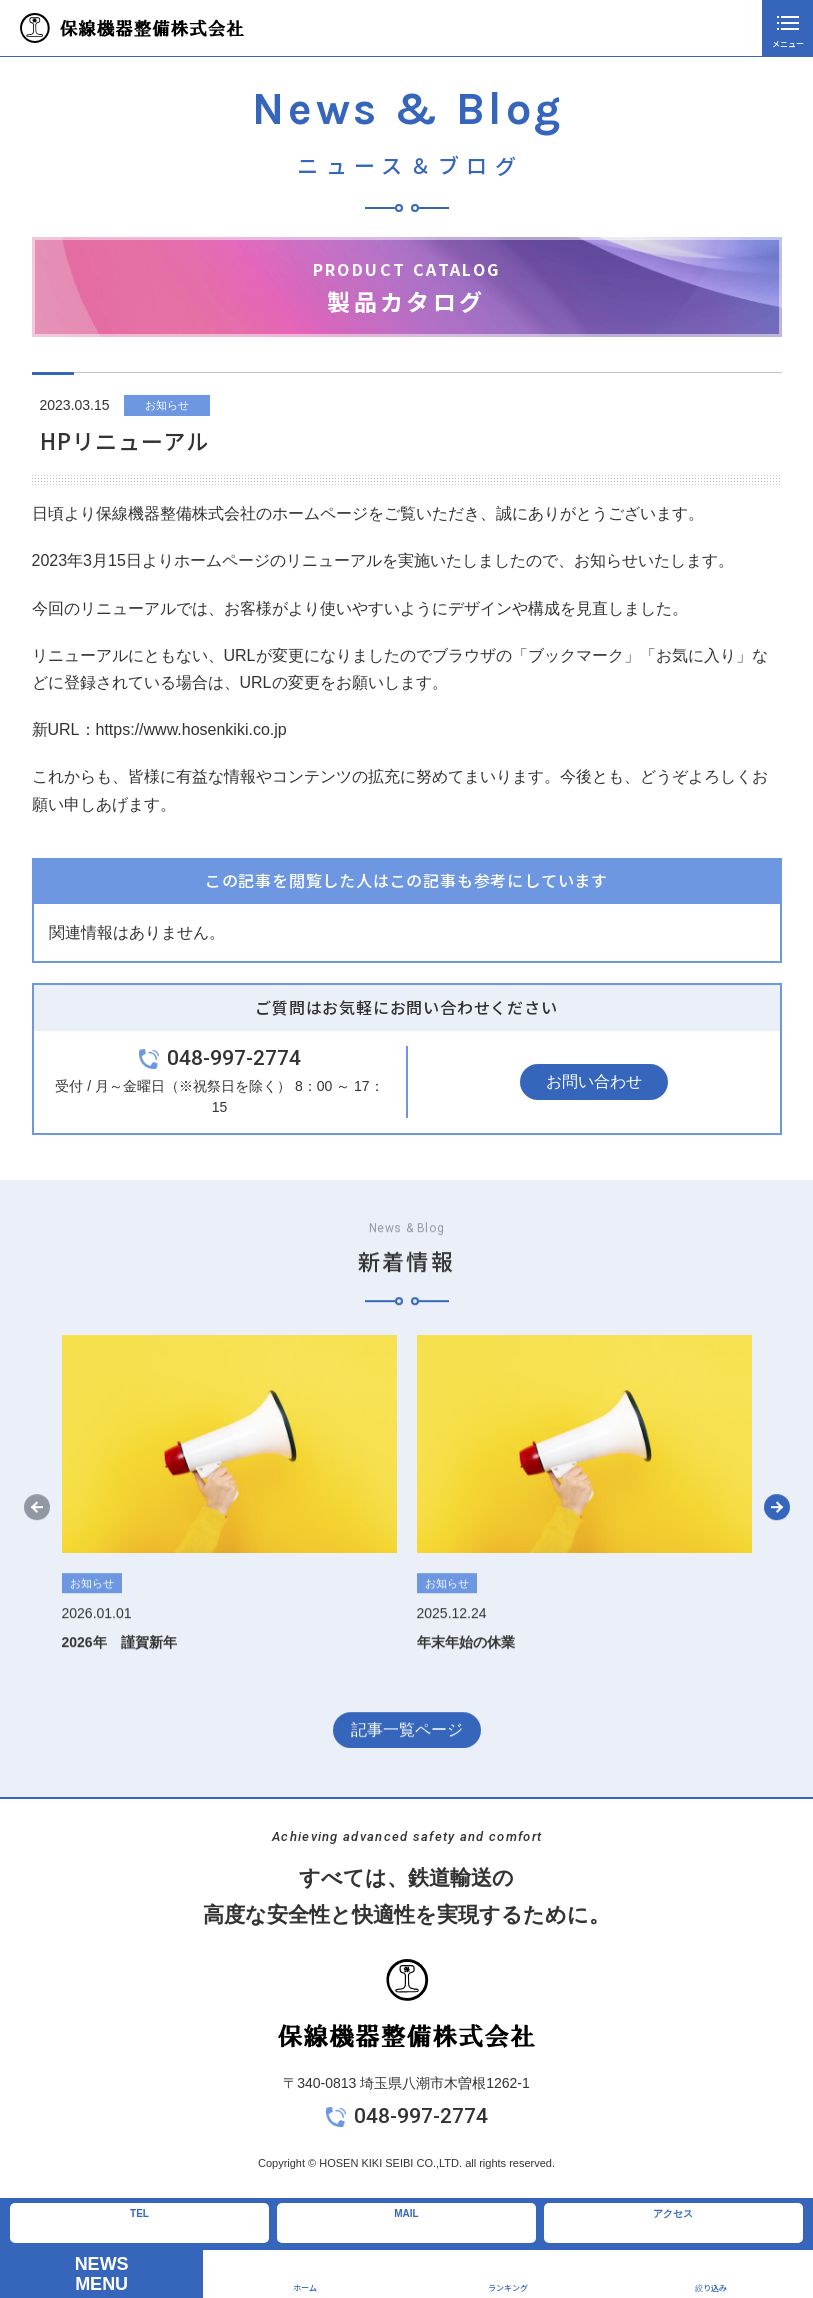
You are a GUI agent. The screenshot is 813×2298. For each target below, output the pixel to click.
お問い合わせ (594, 1081)
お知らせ (167, 405)
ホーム (305, 2287)
